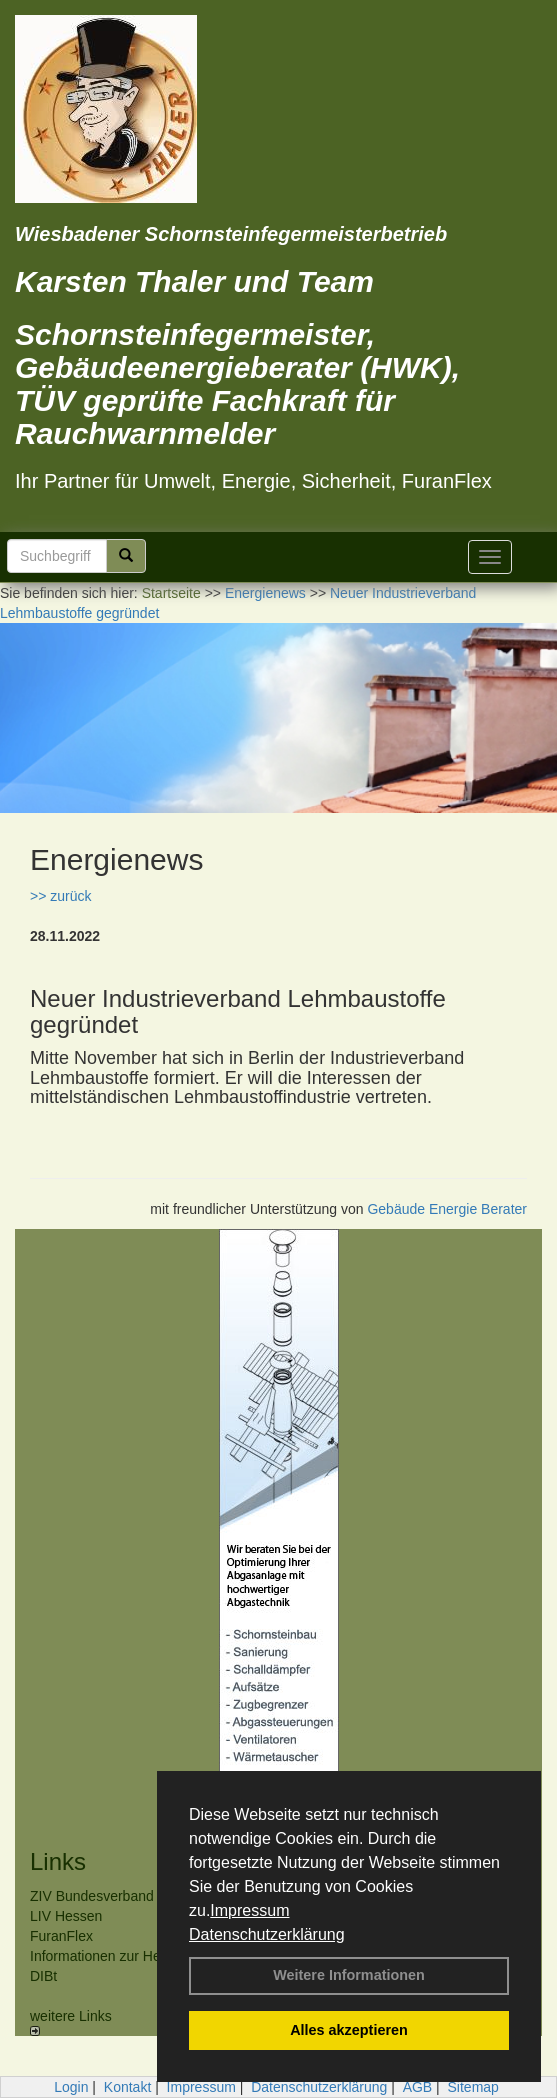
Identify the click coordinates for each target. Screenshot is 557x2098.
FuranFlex (61, 1936)
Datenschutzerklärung (267, 1934)
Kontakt (127, 2087)
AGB (418, 2087)
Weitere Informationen (349, 1975)
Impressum (249, 1910)
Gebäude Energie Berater (447, 1209)
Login (71, 2087)
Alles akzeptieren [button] (349, 2030)
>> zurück (60, 896)
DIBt (43, 1976)
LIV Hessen (66, 1916)
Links (58, 1861)
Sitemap (473, 2087)
